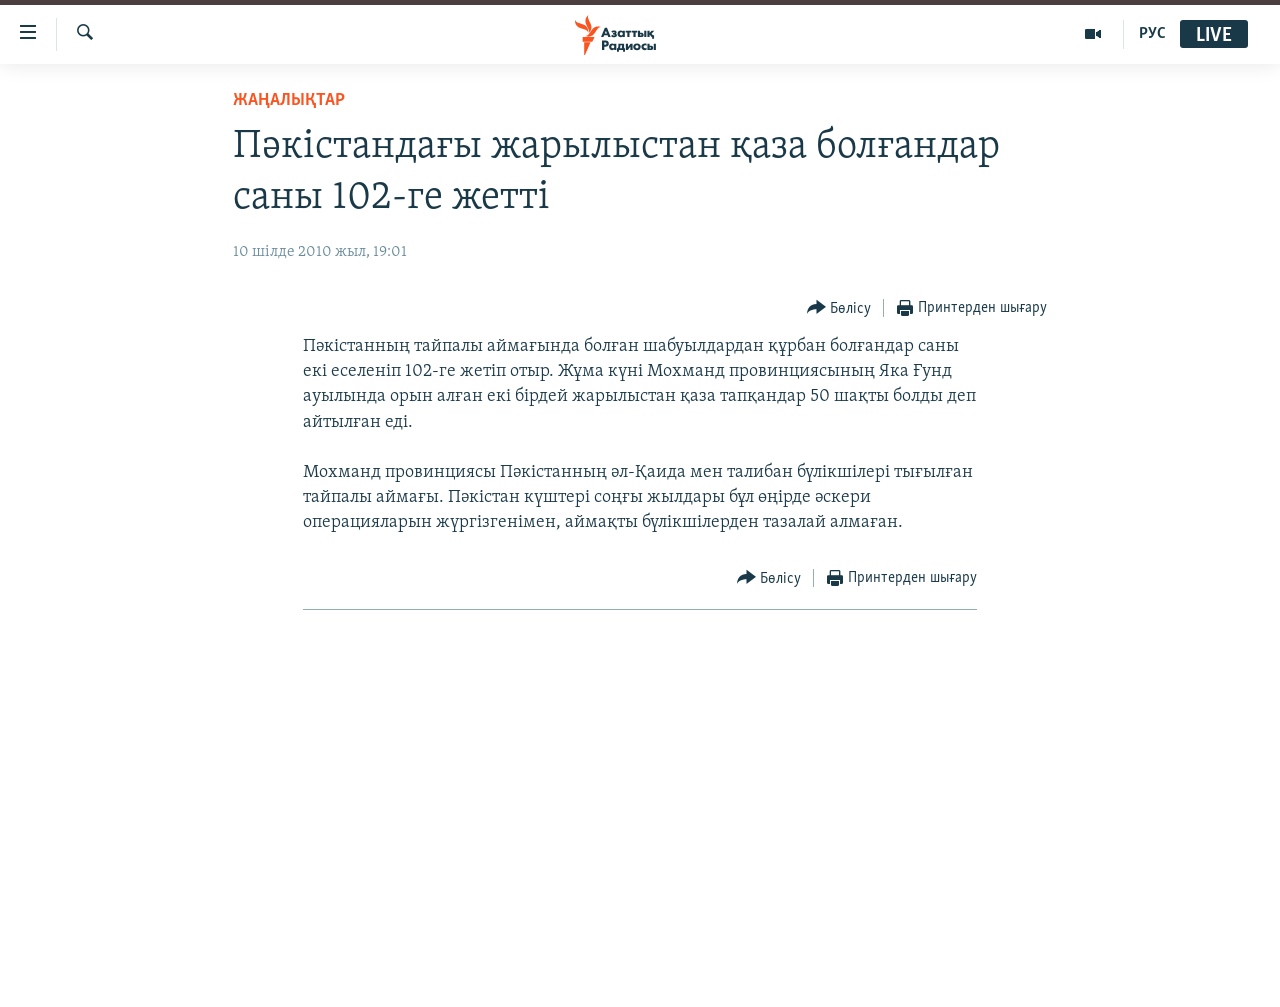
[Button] (839, 308)
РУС (1152, 34)
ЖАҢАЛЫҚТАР (289, 100)
